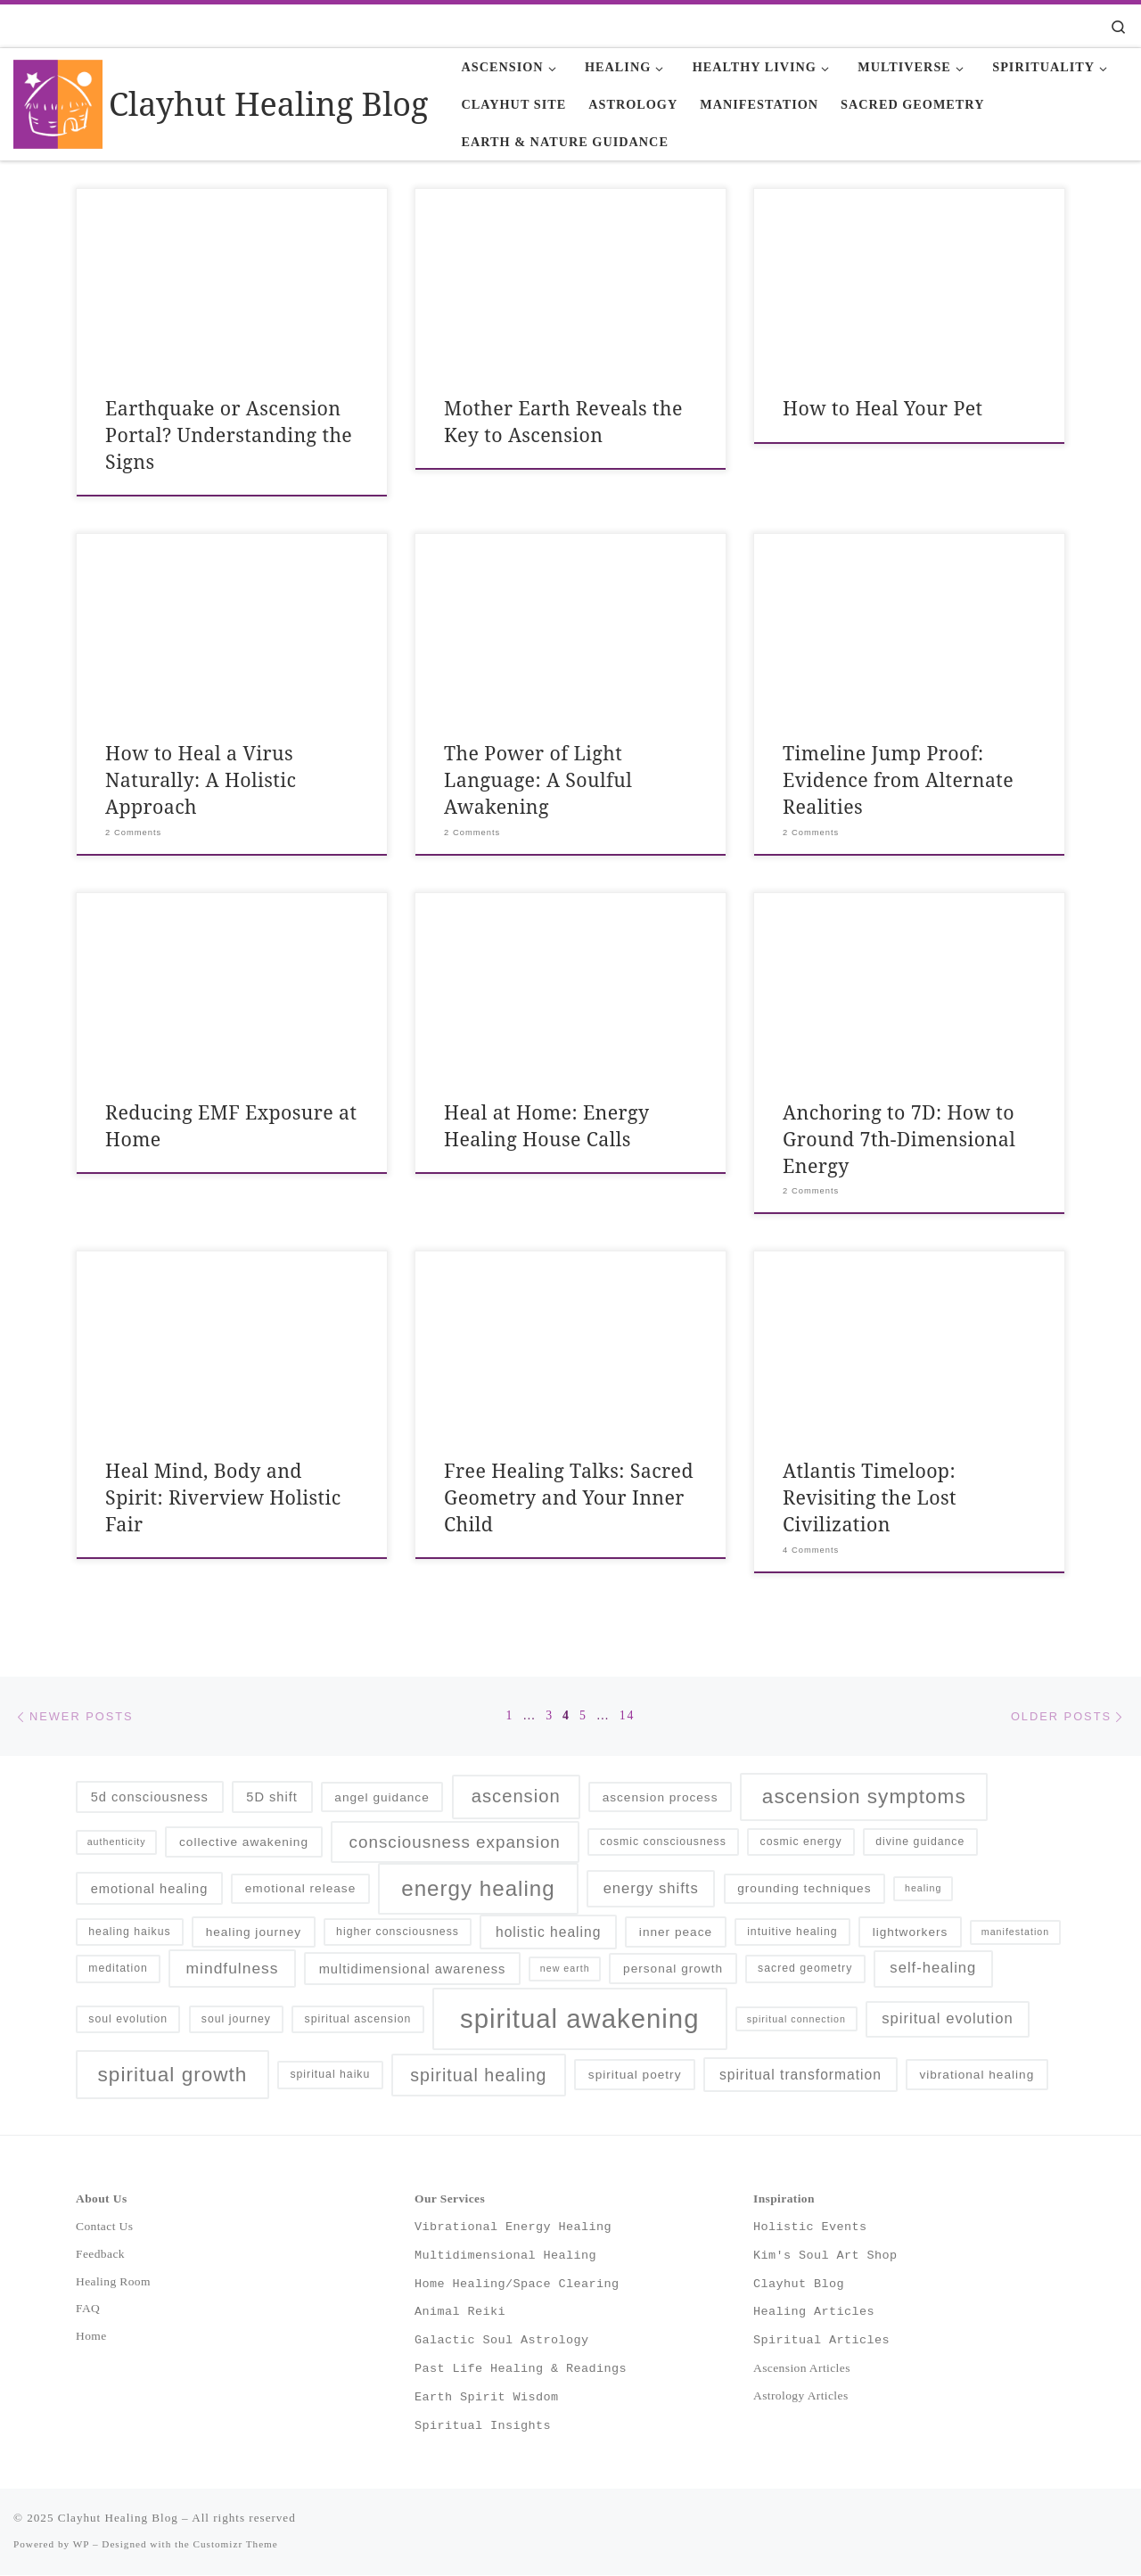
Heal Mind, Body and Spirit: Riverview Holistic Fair (223, 1497)
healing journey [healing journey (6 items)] (253, 1933)
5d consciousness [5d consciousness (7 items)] (150, 1799)
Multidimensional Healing (505, 2256)
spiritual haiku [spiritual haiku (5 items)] (330, 2076)
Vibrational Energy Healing (513, 2227)
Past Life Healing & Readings (521, 2370)
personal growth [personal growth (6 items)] (673, 1970)
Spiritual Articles (821, 2342)
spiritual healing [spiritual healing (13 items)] (478, 2076)
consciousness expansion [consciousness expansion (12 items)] (455, 1843)
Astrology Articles (801, 2397)
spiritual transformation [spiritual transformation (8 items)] (800, 2076)
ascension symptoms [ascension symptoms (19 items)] (864, 1798)
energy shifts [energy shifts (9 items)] (651, 1889)
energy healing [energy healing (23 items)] (477, 1890)
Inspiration (784, 2200)
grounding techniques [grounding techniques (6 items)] (804, 1890)
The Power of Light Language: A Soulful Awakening (538, 779)
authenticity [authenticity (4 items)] (116, 1843)
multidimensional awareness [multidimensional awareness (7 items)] (412, 1970)
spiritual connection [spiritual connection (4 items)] (796, 2019)
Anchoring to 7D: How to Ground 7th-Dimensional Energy (899, 1138)
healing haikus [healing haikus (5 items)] (129, 1933)
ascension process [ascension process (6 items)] (660, 1798)
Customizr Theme (235, 2545)
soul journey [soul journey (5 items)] (236, 2020)
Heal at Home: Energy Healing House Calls (546, 1125)
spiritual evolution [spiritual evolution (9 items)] (947, 2020)
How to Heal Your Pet (882, 408)
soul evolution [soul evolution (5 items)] (128, 2020)
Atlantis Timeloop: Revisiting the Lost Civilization (869, 1497)
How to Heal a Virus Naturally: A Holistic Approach (200, 779)
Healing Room (113, 2282)
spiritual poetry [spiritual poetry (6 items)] (635, 2076)
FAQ (88, 2310)
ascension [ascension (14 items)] (516, 1798)
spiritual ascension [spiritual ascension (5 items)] (358, 2020)
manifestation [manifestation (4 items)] (1015, 1933)
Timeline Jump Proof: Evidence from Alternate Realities (898, 779)
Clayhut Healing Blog (118, 2519)
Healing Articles (813, 2313)
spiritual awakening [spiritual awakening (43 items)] (579, 2020)
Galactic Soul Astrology (502, 2342)
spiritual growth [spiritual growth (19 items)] (173, 2075)
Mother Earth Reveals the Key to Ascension (563, 421)
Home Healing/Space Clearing (517, 2285)
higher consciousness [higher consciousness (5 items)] (397, 1933)
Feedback (100, 2254)
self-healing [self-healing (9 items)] (933, 1969)
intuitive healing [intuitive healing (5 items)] (792, 1933)
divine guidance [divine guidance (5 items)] (920, 1843)
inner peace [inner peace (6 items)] (675, 1933)
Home (91, 2337)
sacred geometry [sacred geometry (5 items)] (805, 1970)
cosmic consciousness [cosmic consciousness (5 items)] (663, 1843)
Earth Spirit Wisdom (487, 2399)
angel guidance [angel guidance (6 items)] (381, 1798)
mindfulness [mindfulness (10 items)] (232, 1970)
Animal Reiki (460, 2313)
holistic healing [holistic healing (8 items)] (549, 1933)
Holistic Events (810, 2227)
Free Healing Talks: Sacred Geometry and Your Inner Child (569, 1497)
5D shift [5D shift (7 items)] (272, 1799)
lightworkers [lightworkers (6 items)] (910, 1933)
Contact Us (104, 2227)
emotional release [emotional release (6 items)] (301, 1890)
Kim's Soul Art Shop (825, 2256)
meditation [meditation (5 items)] (118, 1970)
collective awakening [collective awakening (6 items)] (243, 1843)
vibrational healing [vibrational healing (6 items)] (976, 2076)
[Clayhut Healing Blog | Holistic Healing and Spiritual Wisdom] (58, 101)
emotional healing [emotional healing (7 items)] (150, 1890)
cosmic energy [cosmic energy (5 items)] (801, 1843)
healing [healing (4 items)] (923, 1889)
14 (628, 1716)
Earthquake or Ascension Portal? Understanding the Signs (228, 434)
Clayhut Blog (798, 2285)
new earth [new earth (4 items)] (565, 1970)
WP (81, 2545)
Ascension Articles (801, 2369)
